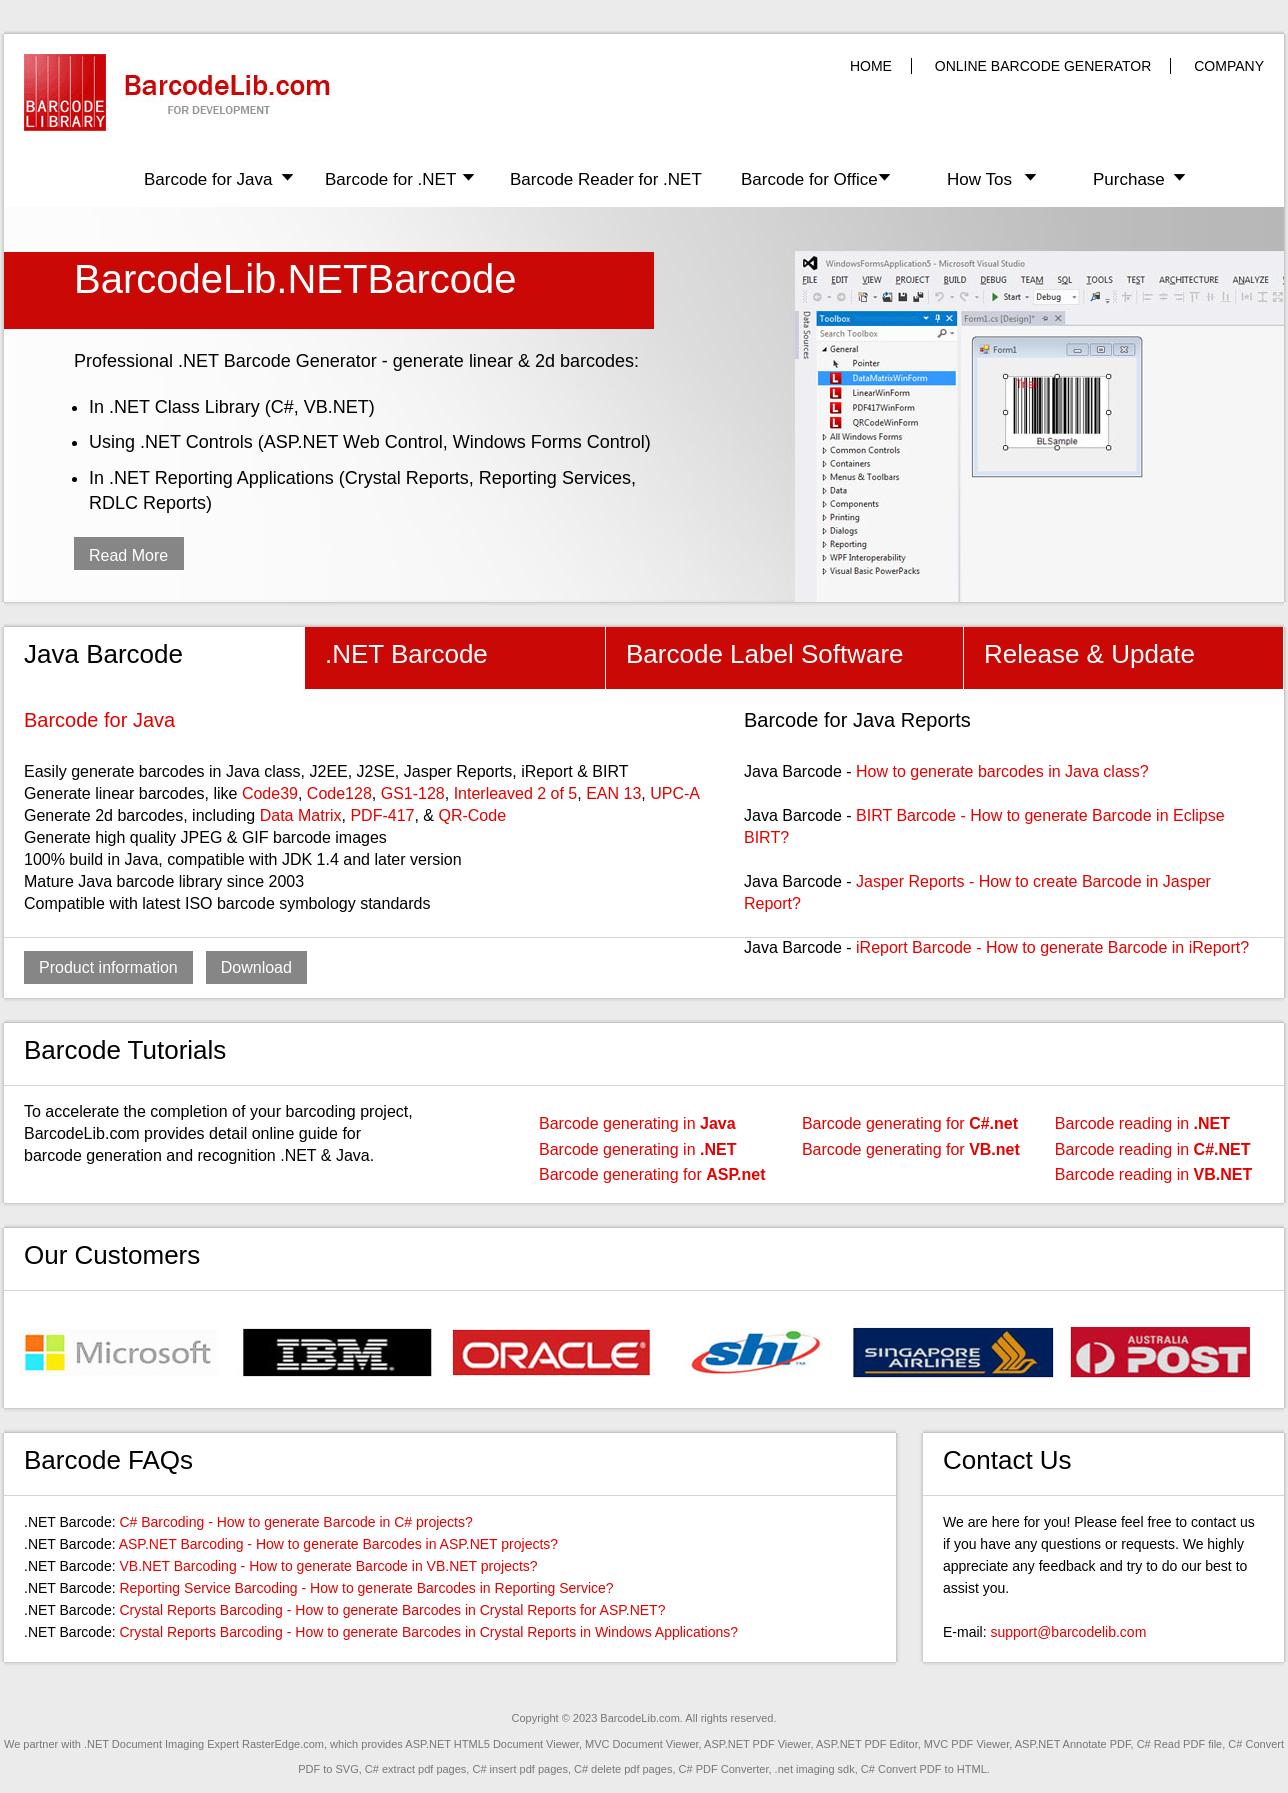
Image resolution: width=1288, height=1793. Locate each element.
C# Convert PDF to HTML (924, 1769)
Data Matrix (301, 815)
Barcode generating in (637, 1123)
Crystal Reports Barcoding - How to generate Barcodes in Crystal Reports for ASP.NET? (392, 1610)
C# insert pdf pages (519, 1769)
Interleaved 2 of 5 (516, 793)
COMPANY (1229, 66)
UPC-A (675, 793)
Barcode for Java (208, 179)
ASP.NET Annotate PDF (1073, 1744)
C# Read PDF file (1180, 1744)
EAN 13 (613, 793)
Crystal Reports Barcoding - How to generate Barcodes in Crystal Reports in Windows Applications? (428, 1632)
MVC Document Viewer (642, 1744)
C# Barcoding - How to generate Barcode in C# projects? (295, 1522)
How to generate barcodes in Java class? (1002, 771)
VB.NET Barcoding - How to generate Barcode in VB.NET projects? (328, 1566)
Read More (128, 555)
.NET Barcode (406, 654)
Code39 (270, 793)
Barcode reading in (1142, 1123)
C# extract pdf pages (416, 1769)
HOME (871, 66)
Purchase (1129, 179)
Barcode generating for (652, 1174)
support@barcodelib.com (1068, 1632)
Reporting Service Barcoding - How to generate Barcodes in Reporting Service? (366, 1588)
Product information (108, 967)
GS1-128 (413, 793)
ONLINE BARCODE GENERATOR (1043, 66)
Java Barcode (103, 654)
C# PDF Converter (724, 1769)
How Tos (979, 179)
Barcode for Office (809, 179)
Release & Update (1089, 654)
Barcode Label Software (765, 654)
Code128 (339, 793)
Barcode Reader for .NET (606, 179)
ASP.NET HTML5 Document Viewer (492, 1744)
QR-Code (472, 815)
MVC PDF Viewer (966, 1744)
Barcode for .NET (390, 179)
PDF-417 (382, 815)
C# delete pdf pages (623, 1769)
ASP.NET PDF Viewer (757, 1744)
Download (256, 967)
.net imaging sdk (815, 1769)
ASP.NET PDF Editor (867, 1744)
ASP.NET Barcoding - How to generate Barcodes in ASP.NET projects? (338, 1544)
